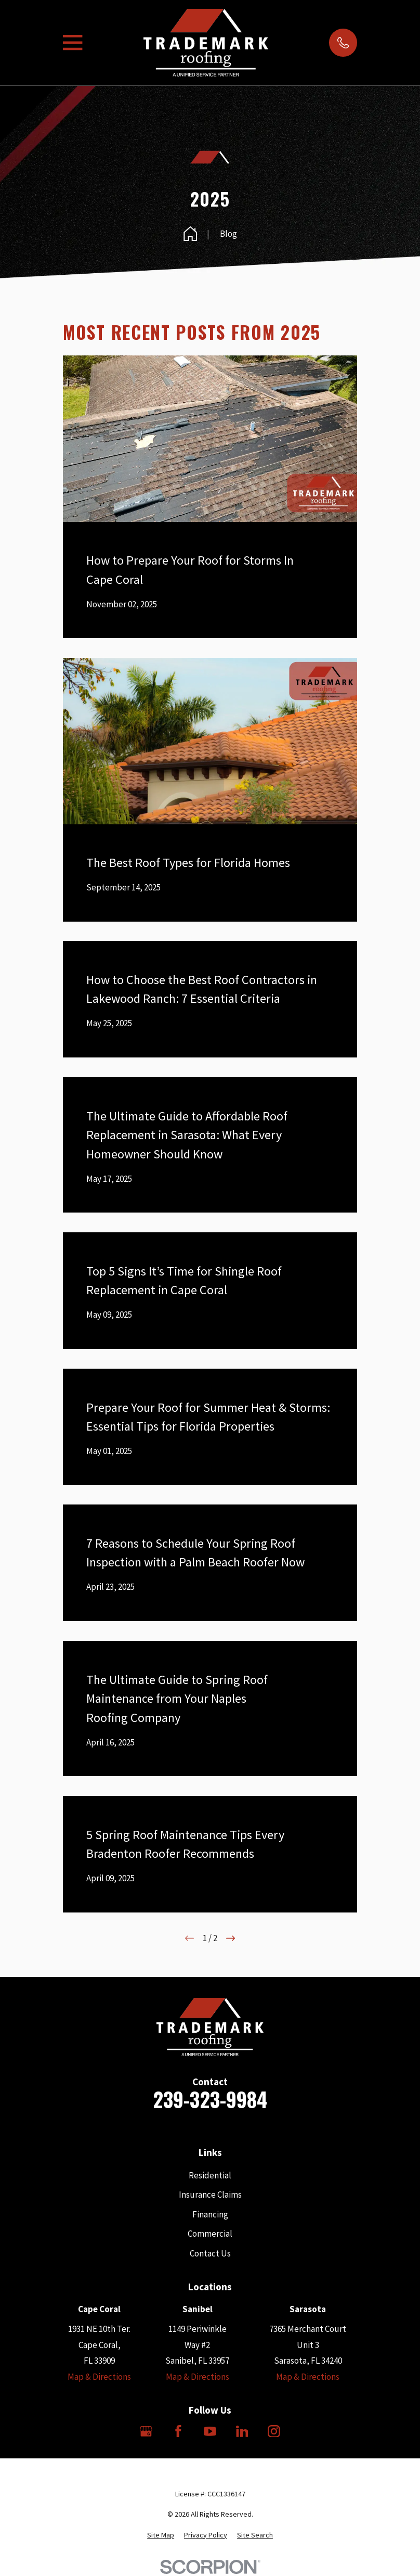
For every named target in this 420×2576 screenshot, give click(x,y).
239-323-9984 (210, 2099)
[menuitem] (160, 2535)
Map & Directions (99, 2376)
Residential (210, 2175)
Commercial (210, 2233)
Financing (210, 2214)
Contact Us (210, 2253)
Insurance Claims (210, 2194)
